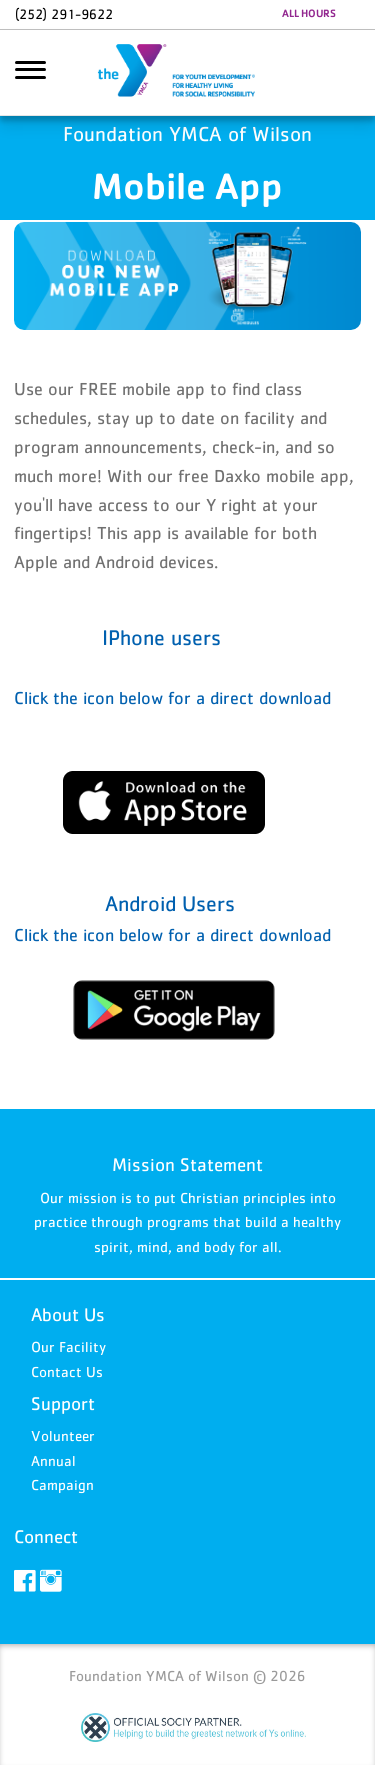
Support (63, 1403)
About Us (68, 1314)
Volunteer (63, 1435)
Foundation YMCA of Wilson (188, 73)
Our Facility (68, 1346)
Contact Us (67, 1371)
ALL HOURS (309, 13)
